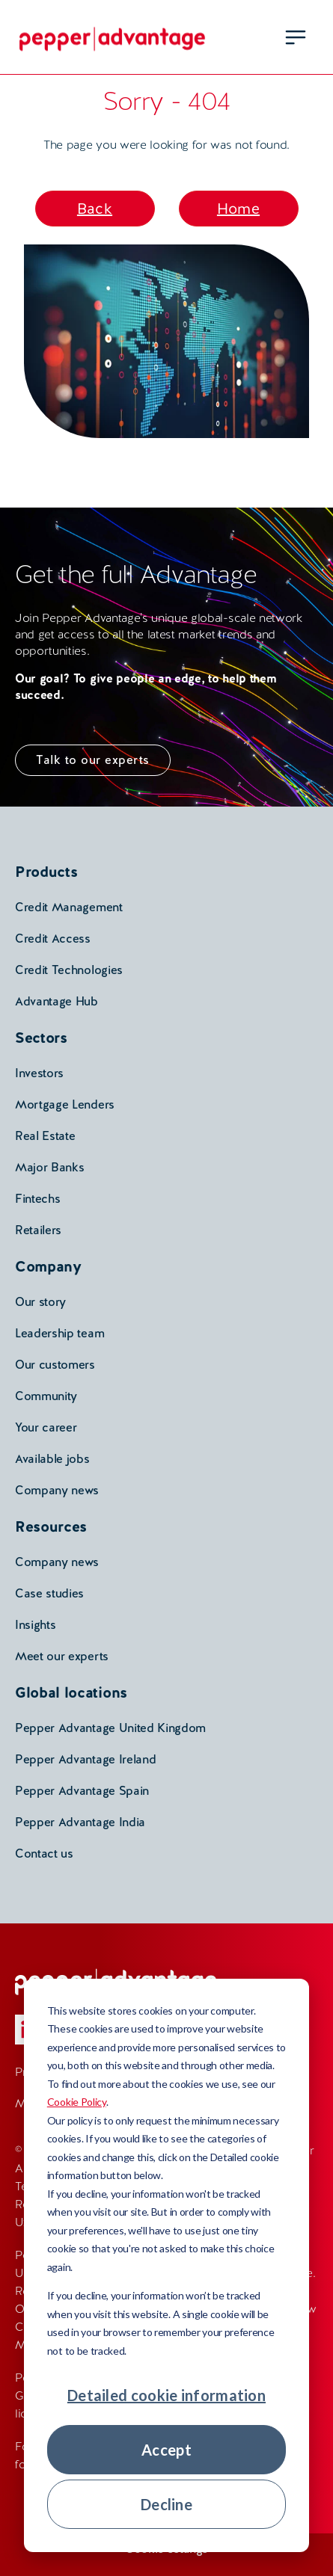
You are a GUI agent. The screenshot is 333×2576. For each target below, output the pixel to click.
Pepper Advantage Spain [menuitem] (82, 1791)
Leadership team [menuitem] (59, 1333)
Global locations (71, 1692)
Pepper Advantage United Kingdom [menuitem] (110, 1728)
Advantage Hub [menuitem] (56, 1001)
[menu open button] (296, 37)
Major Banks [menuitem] (49, 1167)
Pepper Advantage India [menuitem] (80, 1822)
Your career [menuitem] (45, 1427)
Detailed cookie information (166, 2395)
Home (238, 208)
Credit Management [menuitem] (69, 907)
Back (94, 208)
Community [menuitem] (46, 1396)
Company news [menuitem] (57, 1490)
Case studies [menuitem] (49, 1593)
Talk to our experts (93, 760)
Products (46, 871)
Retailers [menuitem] (38, 1230)
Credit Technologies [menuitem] (69, 970)
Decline (166, 2504)
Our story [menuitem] (40, 1302)
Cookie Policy (76, 2101)
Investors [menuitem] (39, 1073)
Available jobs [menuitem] (52, 1459)
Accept (166, 2450)
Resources (51, 1526)
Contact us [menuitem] (44, 1853)
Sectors (41, 1037)
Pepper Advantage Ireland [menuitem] (85, 1759)
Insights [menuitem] (35, 1625)
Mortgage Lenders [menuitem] (64, 1104)
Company (48, 1266)
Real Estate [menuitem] (45, 1136)
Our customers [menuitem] (55, 1364)
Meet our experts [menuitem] (62, 1656)
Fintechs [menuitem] (37, 1199)
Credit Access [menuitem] (53, 938)
